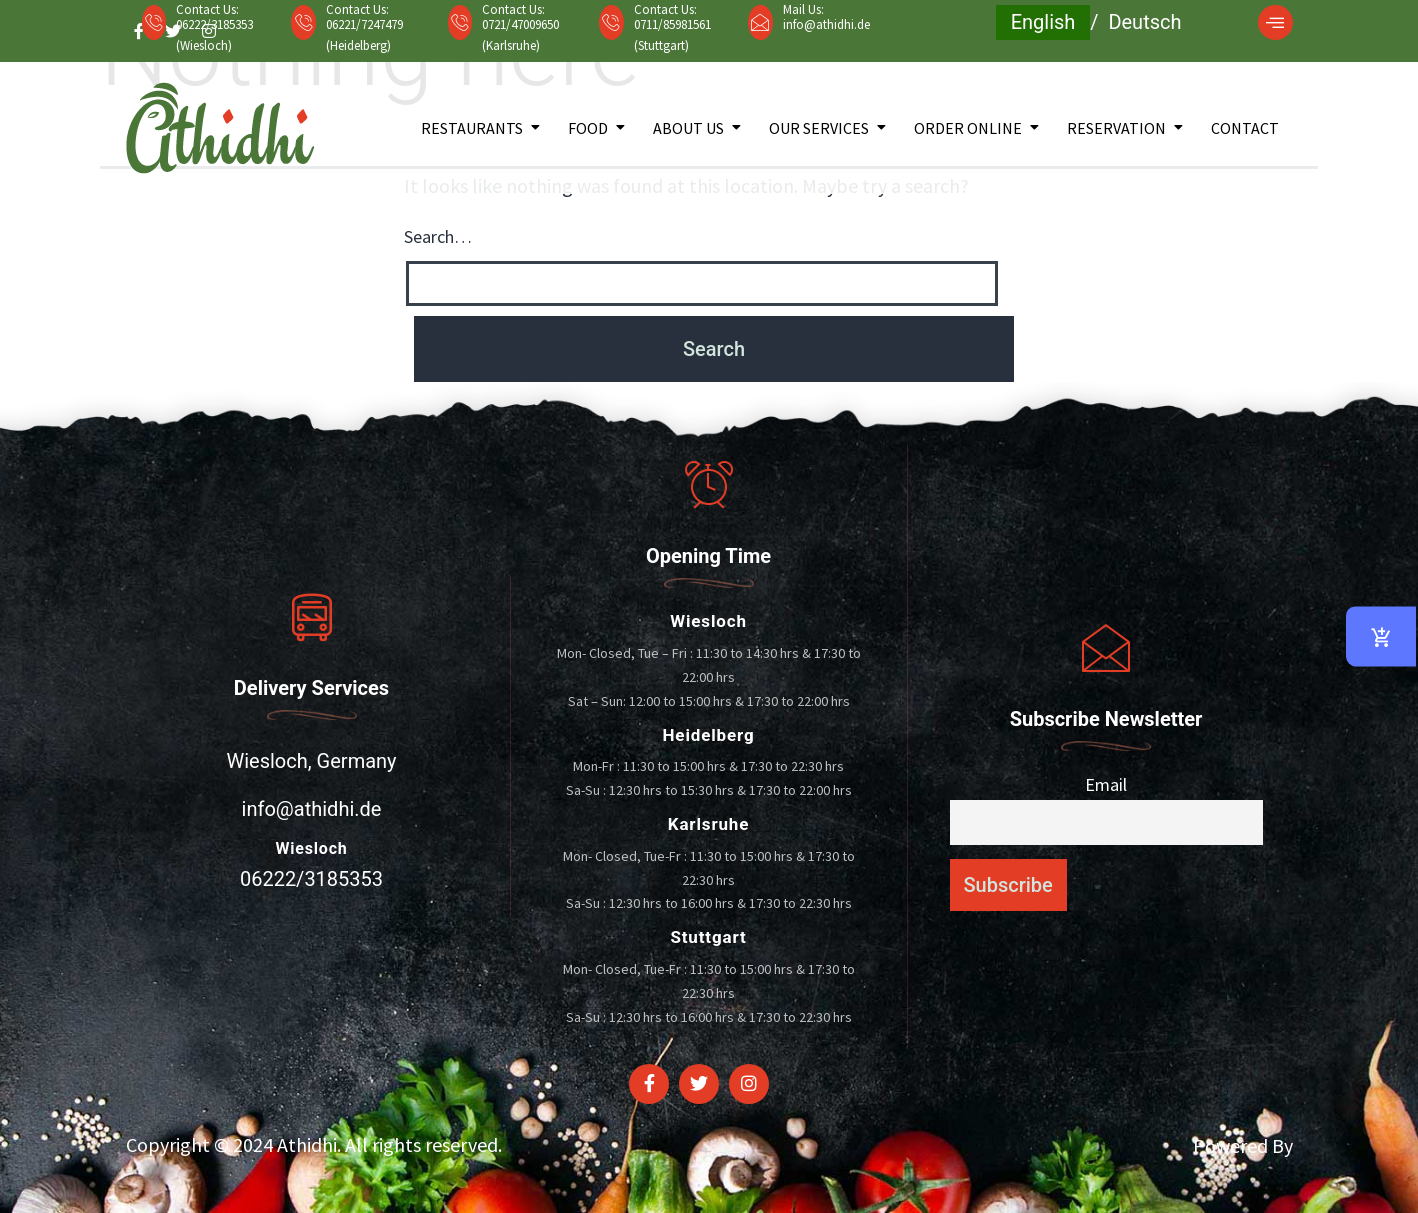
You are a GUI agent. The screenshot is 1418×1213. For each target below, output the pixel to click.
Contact (1245, 128)
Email (1106, 784)
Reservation (1116, 128)
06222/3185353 (311, 879)
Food (588, 128)
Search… (438, 236)
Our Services (819, 128)
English (1043, 22)
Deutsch (1144, 22)
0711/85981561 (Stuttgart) (672, 35)
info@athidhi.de (826, 24)
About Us (688, 128)
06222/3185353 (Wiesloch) (214, 35)
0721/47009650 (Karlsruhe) (520, 35)
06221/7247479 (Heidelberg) (364, 35)
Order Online (968, 128)
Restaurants (472, 128)
